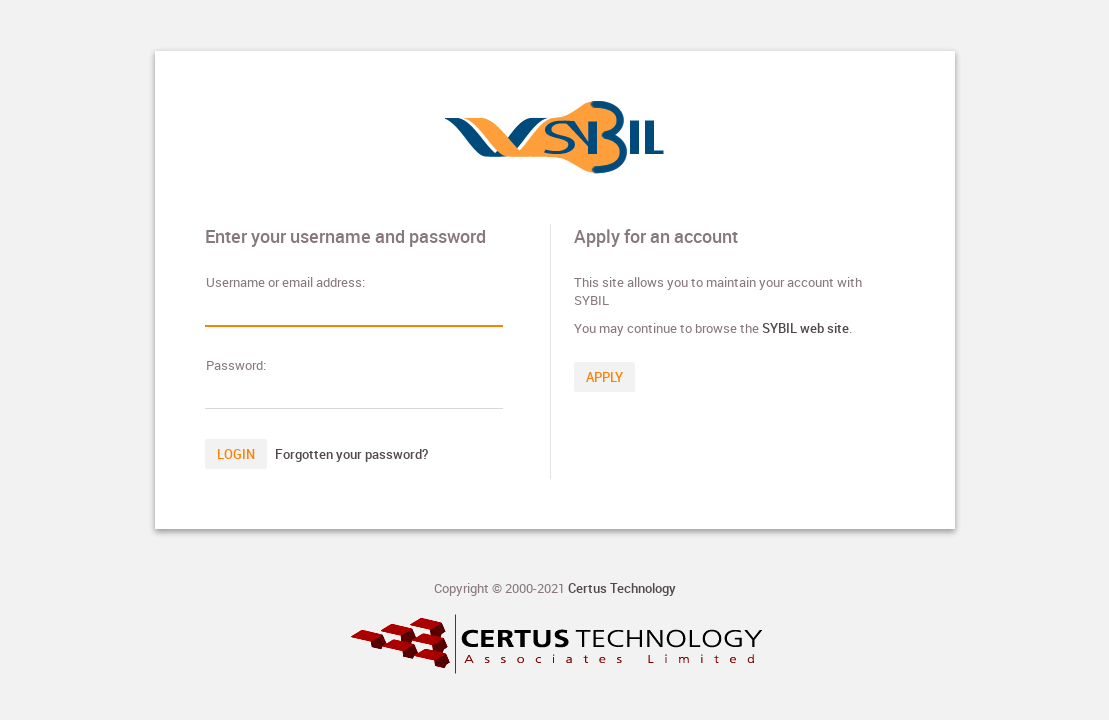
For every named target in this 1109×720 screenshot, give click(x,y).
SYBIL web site (805, 328)
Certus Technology (622, 588)
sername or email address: (285, 282)
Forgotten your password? (351, 454)
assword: (236, 365)
